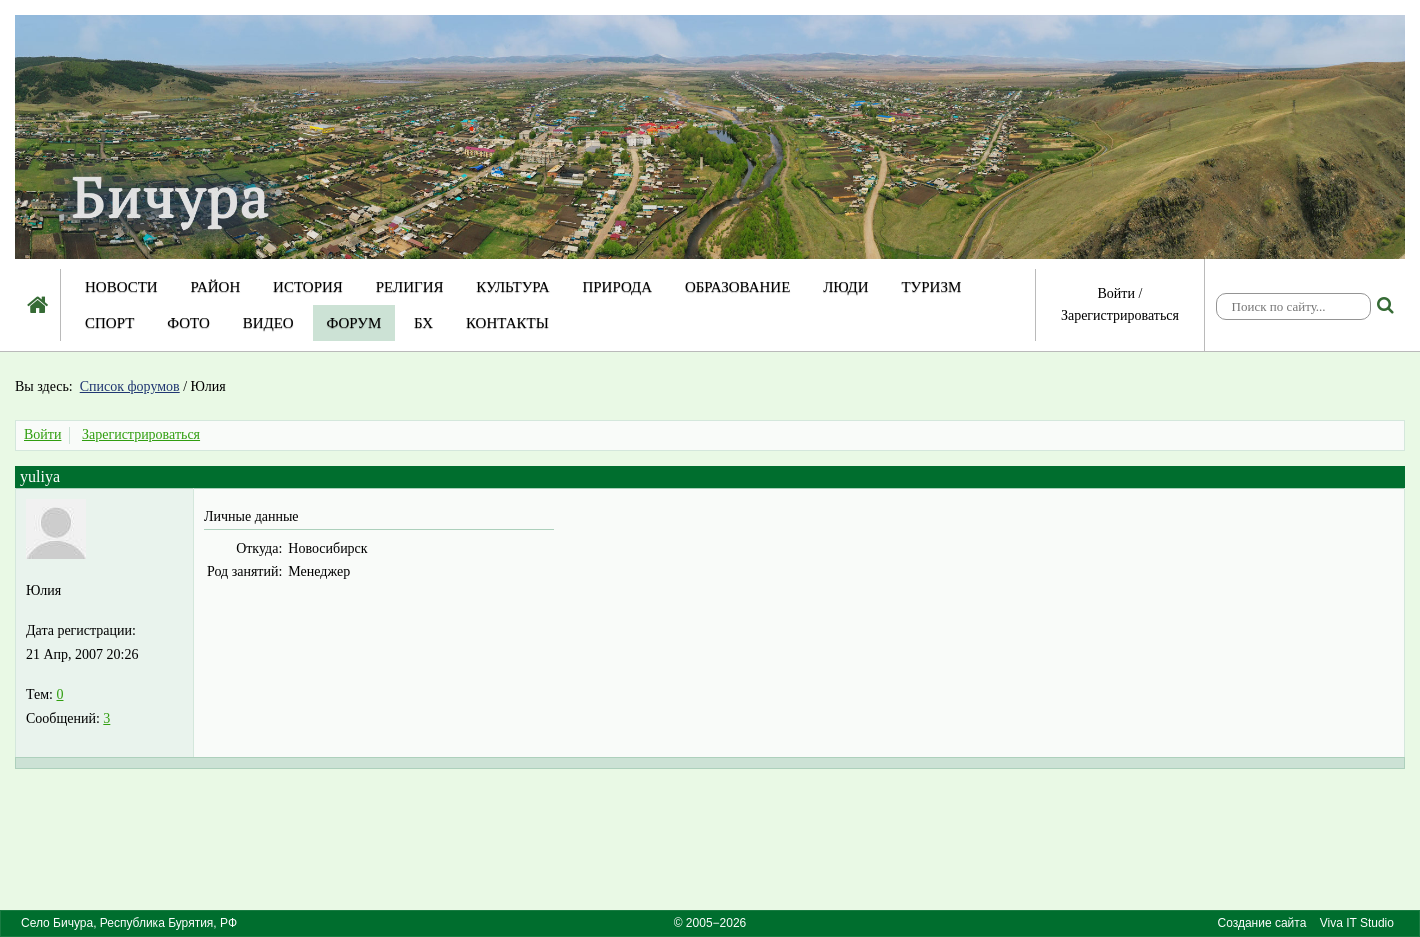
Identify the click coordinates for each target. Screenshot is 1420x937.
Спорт (109, 323)
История (308, 287)
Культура (512, 287)
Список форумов (130, 386)
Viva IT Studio (1357, 923)
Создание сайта (1261, 923)
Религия (410, 287)
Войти (1116, 293)
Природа (617, 287)
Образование (737, 287)
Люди (846, 287)
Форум (354, 323)
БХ (423, 323)
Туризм (931, 287)
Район (215, 287)
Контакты (507, 323)
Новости (121, 287)
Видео (268, 323)
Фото (188, 323)
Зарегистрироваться (1120, 315)
